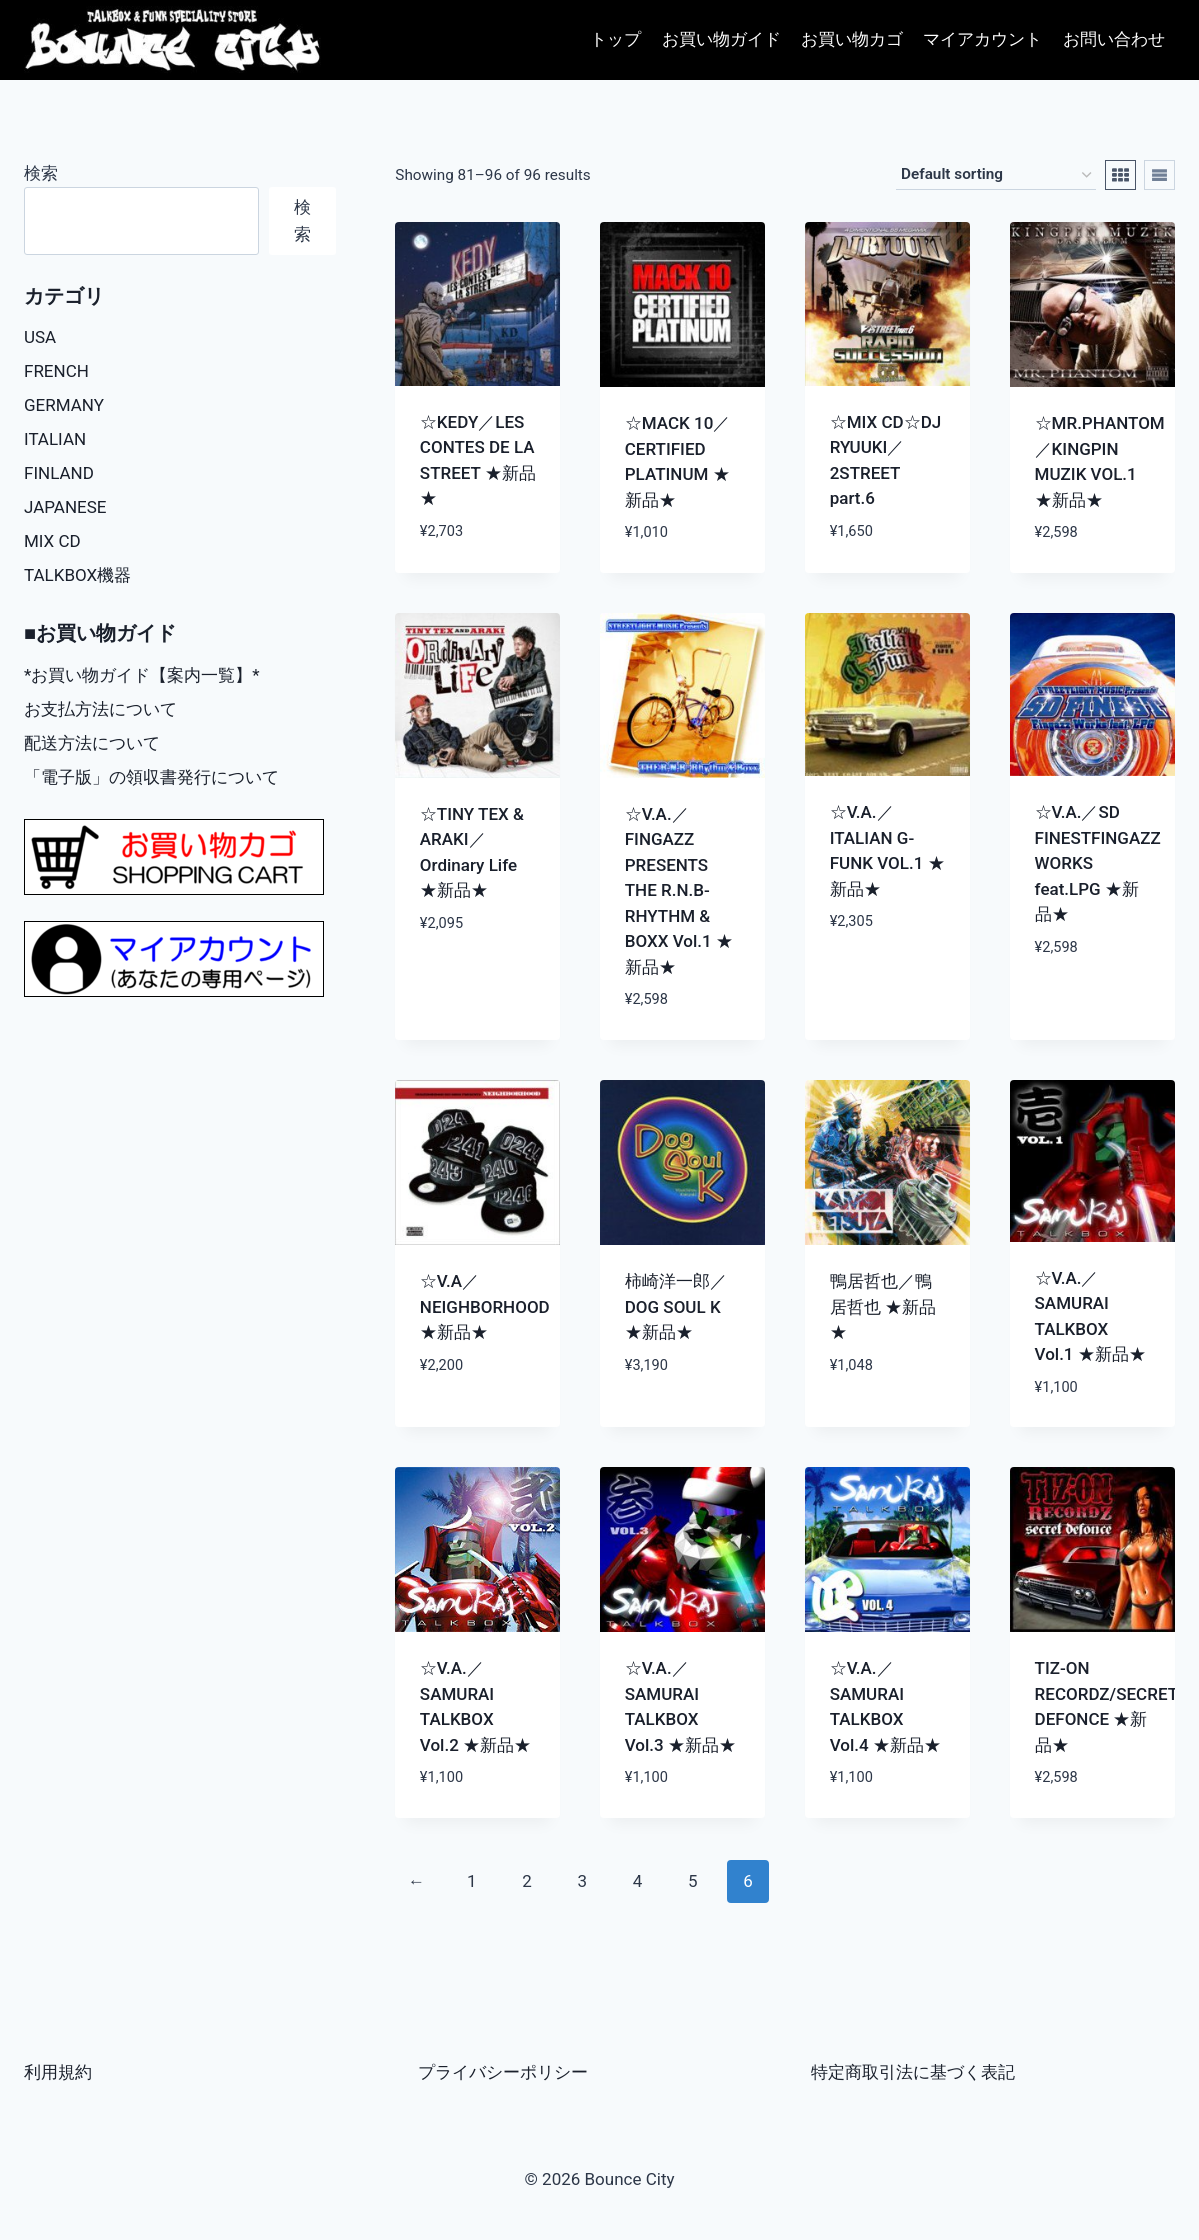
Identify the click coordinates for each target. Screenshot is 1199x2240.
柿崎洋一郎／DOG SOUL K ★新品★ (676, 1306)
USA (40, 337)
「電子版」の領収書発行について (151, 777)
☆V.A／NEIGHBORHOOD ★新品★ (485, 1306)
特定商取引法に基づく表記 (913, 2072)
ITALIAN (55, 439)
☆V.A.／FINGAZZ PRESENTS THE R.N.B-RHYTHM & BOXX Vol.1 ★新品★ (679, 890)
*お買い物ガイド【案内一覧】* (142, 675)
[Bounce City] (174, 40)
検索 (41, 173)
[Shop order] (996, 175)
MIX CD (52, 541)
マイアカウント (982, 39)
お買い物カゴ (852, 39)
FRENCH (56, 371)
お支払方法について (100, 709)
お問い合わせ (1114, 39)
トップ (615, 39)
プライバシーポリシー (503, 2072)
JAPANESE (65, 507)
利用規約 (58, 2072)
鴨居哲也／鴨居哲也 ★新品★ (883, 1306)
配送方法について (92, 743)
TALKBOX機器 (77, 575)
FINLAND (59, 473)
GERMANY (64, 405)
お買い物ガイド (721, 39)
